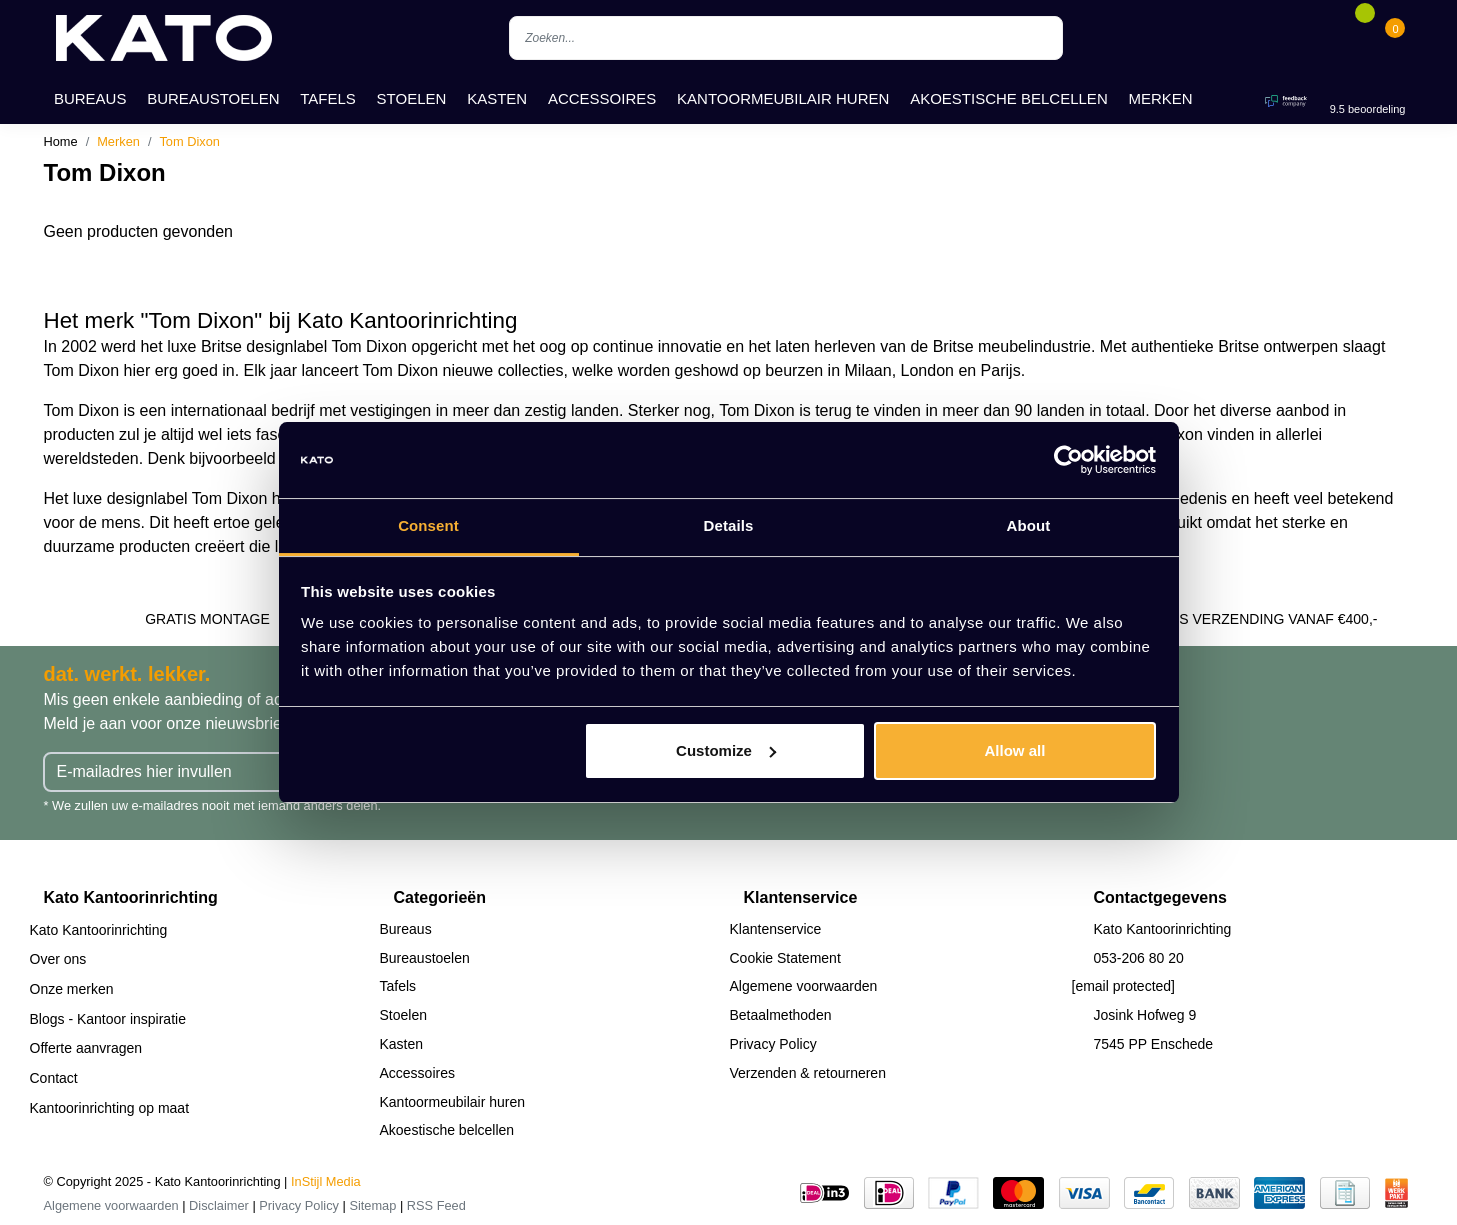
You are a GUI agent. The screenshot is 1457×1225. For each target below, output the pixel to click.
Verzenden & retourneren (808, 1073)
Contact (54, 1078)
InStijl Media (326, 1181)
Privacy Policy (773, 1044)
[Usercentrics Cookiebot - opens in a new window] (1068, 460)
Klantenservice (776, 929)
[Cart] (1395, 38)
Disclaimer (219, 1205)
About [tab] (1029, 525)
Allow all (1015, 750)
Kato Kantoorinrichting (99, 930)
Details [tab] (729, 525)
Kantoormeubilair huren (783, 98)
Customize (726, 750)
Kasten (497, 98)
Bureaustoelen (213, 98)
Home (61, 141)
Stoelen (412, 98)
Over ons (58, 959)
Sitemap (372, 1205)
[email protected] (1124, 986)
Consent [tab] (428, 525)
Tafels (328, 98)
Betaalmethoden (781, 1015)
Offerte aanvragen (86, 1048)
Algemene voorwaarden (804, 986)
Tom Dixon (189, 141)
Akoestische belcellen (1009, 98)
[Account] (1335, 38)
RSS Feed (436, 1205)
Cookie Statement (785, 958)
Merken (1161, 98)
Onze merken (72, 989)
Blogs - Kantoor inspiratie (108, 1019)
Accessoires (602, 98)
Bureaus (90, 98)
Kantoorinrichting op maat (110, 1108)
